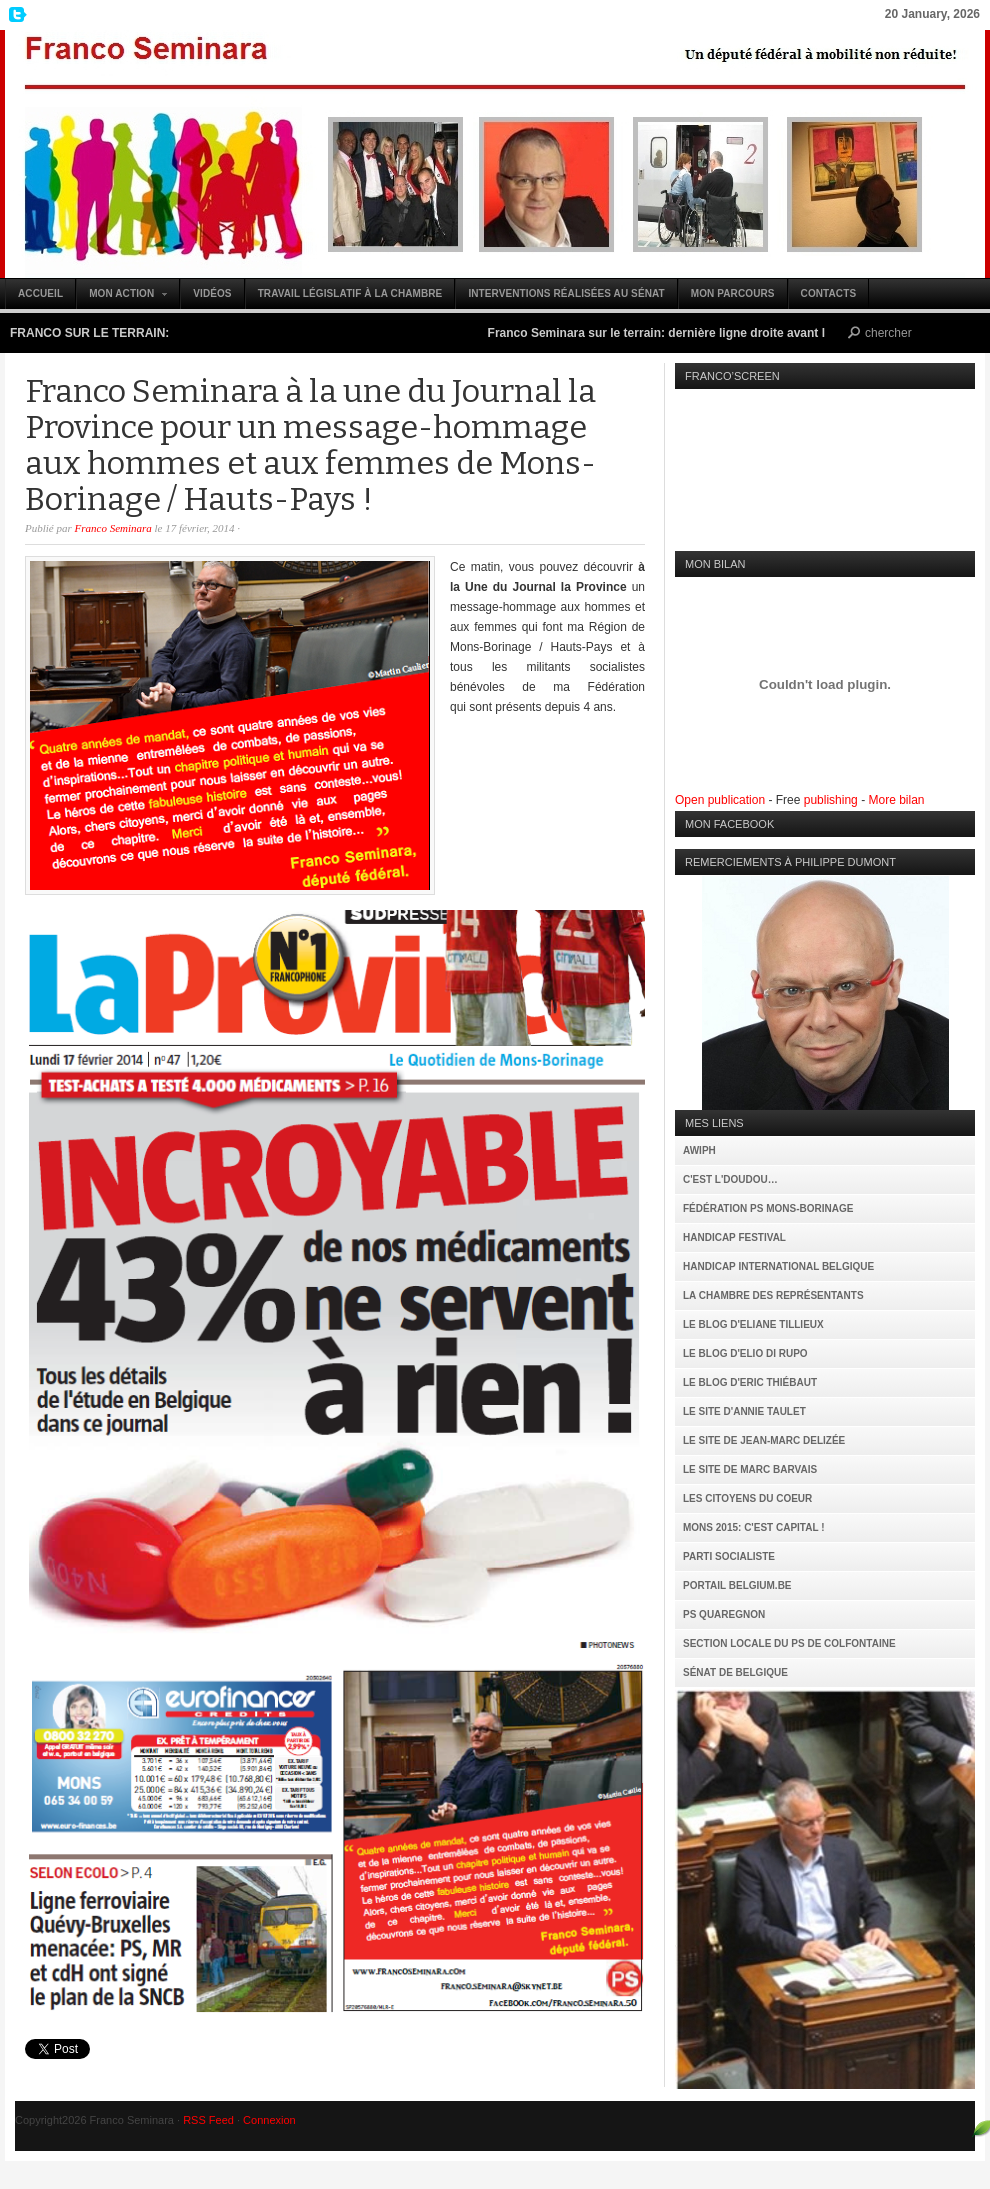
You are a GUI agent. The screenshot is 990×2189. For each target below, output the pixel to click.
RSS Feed (208, 2120)
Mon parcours (733, 293)
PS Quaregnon (724, 1614)
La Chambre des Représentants (773, 1295)
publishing (831, 800)
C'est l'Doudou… (730, 1179)
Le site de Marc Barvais (750, 1469)
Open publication (720, 800)
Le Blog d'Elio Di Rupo (745, 1353)
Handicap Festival (734, 1237)
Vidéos (212, 293)
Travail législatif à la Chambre (350, 293)
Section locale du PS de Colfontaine (789, 1643)
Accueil (40, 293)
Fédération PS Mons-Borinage (768, 1208)
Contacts (829, 293)
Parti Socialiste (729, 1556)
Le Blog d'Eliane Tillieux (753, 1324)
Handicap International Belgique (778, 1266)
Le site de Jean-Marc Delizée (764, 1440)
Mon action (122, 298)
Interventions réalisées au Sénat (566, 293)
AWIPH (699, 1150)
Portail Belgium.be (737, 1585)
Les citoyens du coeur (747, 1498)
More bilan (896, 800)
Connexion (269, 2120)
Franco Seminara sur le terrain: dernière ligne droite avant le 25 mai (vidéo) (708, 333)
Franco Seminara (495, 154)
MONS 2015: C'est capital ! (753, 1527)
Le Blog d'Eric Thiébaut (750, 1382)
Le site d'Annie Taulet (744, 1411)
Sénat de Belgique (735, 1672)
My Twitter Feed (15, 15)
